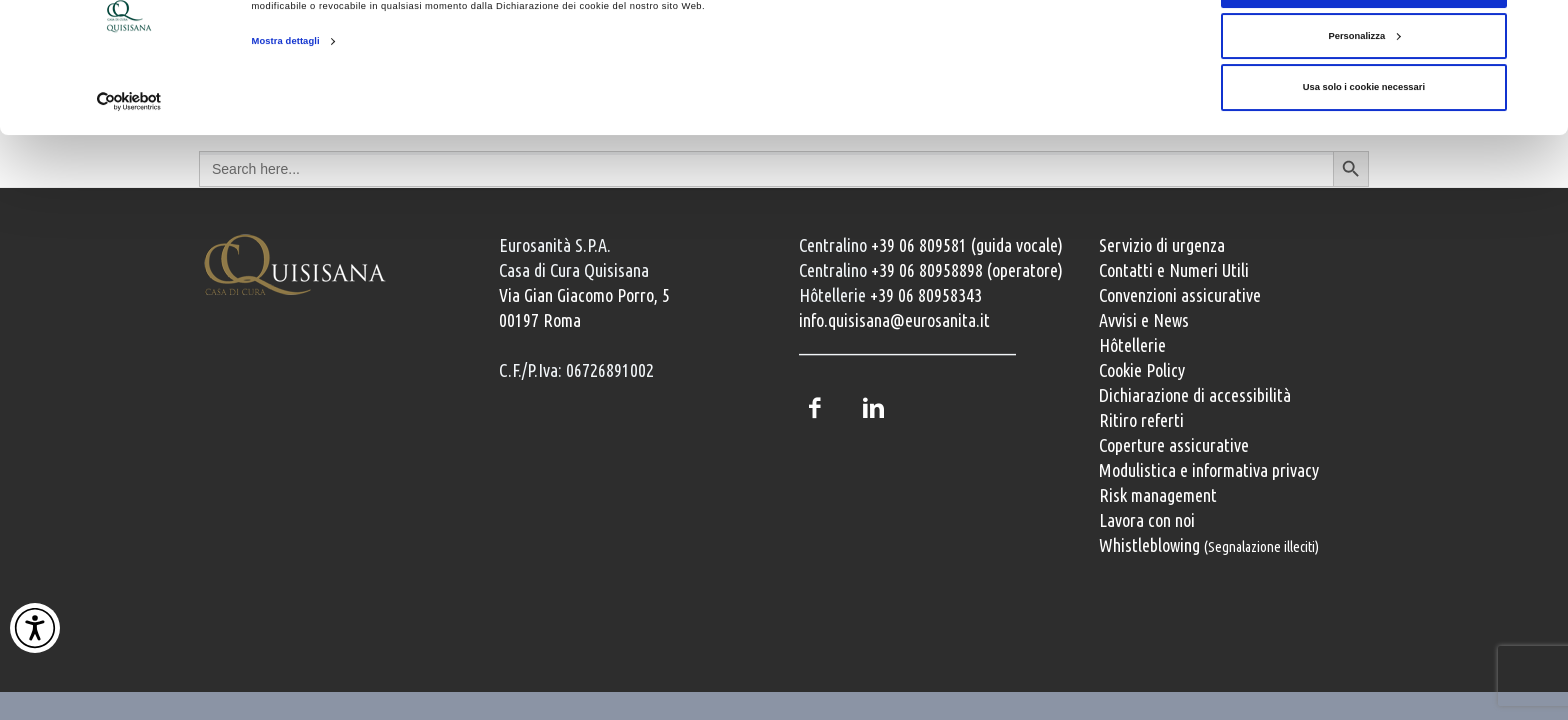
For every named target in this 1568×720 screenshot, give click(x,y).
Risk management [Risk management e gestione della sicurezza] (1158, 495)
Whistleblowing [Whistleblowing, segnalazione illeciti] (1209, 545)
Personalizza (1364, 99)
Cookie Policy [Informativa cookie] (1142, 370)
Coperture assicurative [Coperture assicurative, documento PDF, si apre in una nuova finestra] (1174, 445)
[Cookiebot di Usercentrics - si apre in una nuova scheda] (129, 164)
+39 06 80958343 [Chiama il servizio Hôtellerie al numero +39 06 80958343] (926, 295)
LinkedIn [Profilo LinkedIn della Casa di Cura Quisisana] (873, 408)
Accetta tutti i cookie (1364, 47)
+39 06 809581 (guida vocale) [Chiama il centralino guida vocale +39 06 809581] (967, 245)
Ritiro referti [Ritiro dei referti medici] (1141, 420)
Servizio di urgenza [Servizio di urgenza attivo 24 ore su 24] (1162, 245)
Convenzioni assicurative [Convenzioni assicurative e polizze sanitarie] (1180, 295)
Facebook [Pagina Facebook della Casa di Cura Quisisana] (814, 408)
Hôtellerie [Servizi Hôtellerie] (1132, 345)
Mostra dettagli (286, 104)
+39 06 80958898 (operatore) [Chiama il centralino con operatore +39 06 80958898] (967, 270)
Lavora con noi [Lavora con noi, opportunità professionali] (1147, 520)
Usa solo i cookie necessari (1364, 150)
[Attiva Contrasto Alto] (35, 628)
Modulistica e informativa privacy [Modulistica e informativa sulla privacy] (1209, 470)
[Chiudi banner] (1537, 31)
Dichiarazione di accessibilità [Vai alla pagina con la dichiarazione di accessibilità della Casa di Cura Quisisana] (1195, 395)
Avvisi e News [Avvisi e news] (1144, 320)
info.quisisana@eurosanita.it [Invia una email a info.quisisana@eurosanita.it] (894, 320)
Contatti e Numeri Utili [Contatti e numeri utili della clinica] (1174, 270)
